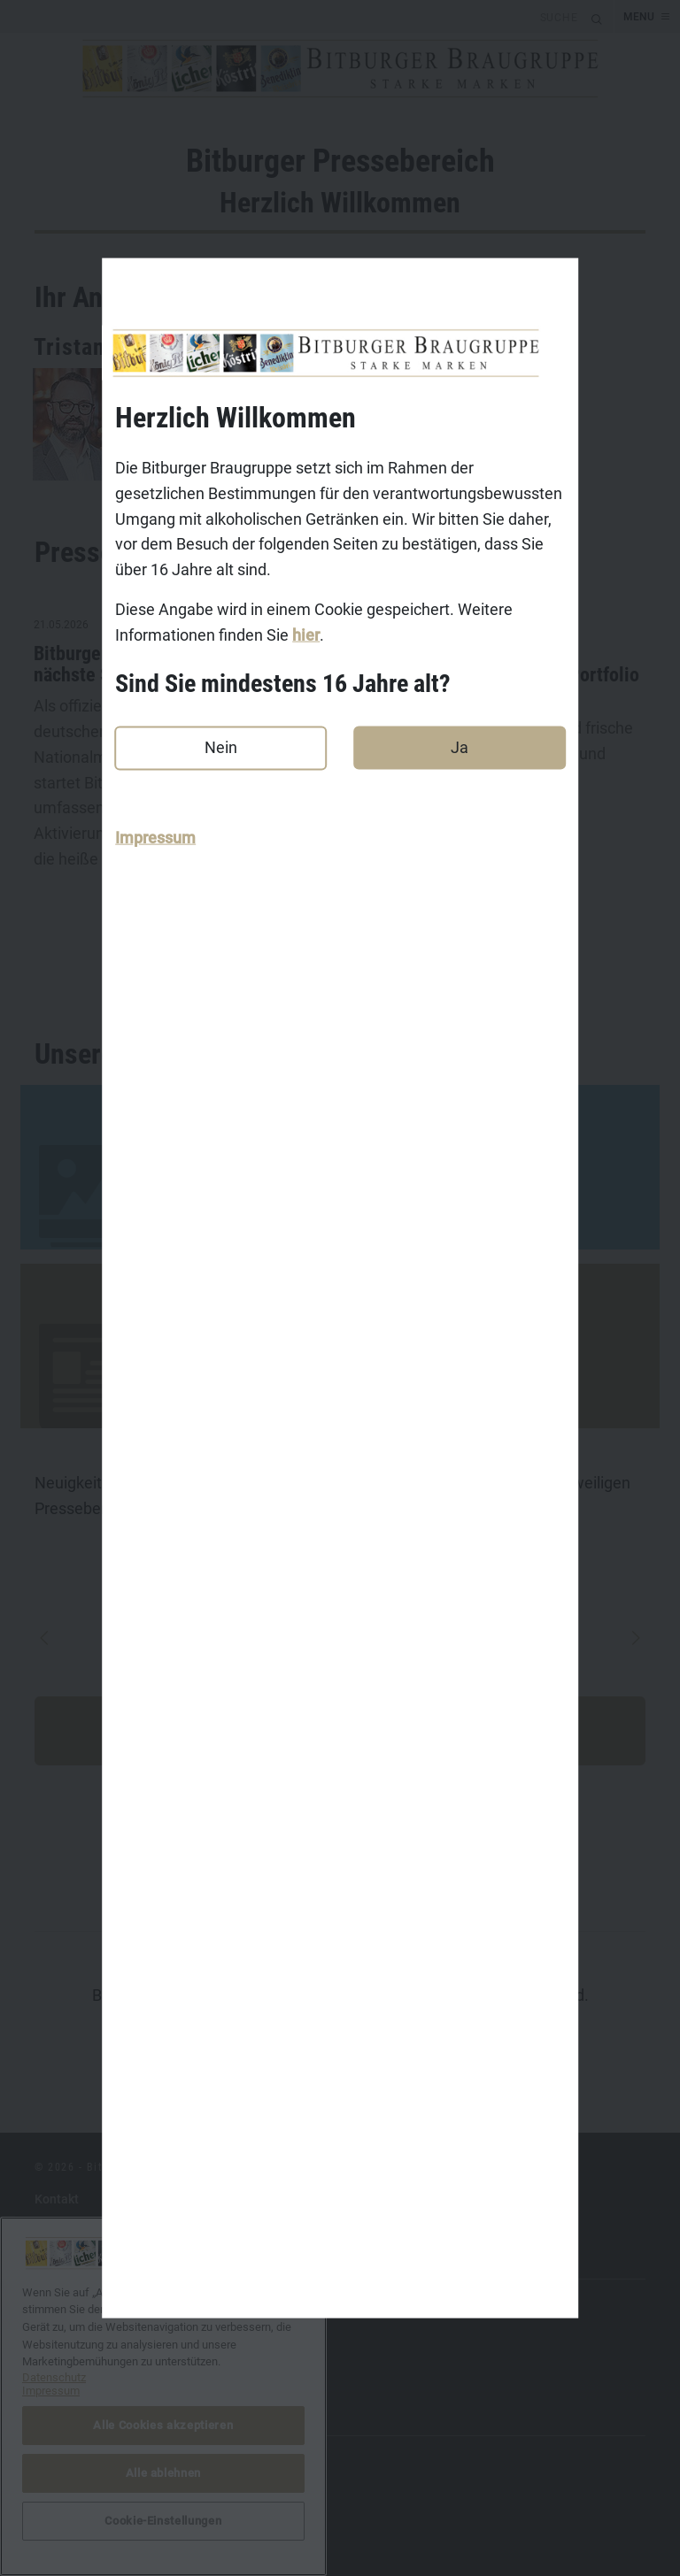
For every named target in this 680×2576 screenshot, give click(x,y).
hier (306, 634)
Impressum (155, 836)
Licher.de (61, 2383)
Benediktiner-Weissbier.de (109, 2410)
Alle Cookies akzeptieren (163, 2425)
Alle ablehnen (164, 2473)
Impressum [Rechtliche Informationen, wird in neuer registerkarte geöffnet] (51, 2390)
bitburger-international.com (113, 2485)
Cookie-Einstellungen (95, 2512)
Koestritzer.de (74, 2356)
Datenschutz (70, 2254)
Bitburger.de (69, 2301)
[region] (163, 2396)
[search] (292, 16)
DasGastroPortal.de (90, 2457)
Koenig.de (63, 2328)
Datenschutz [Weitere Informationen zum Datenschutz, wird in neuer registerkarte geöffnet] (54, 2377)
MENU (638, 17)
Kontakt (57, 2199)
